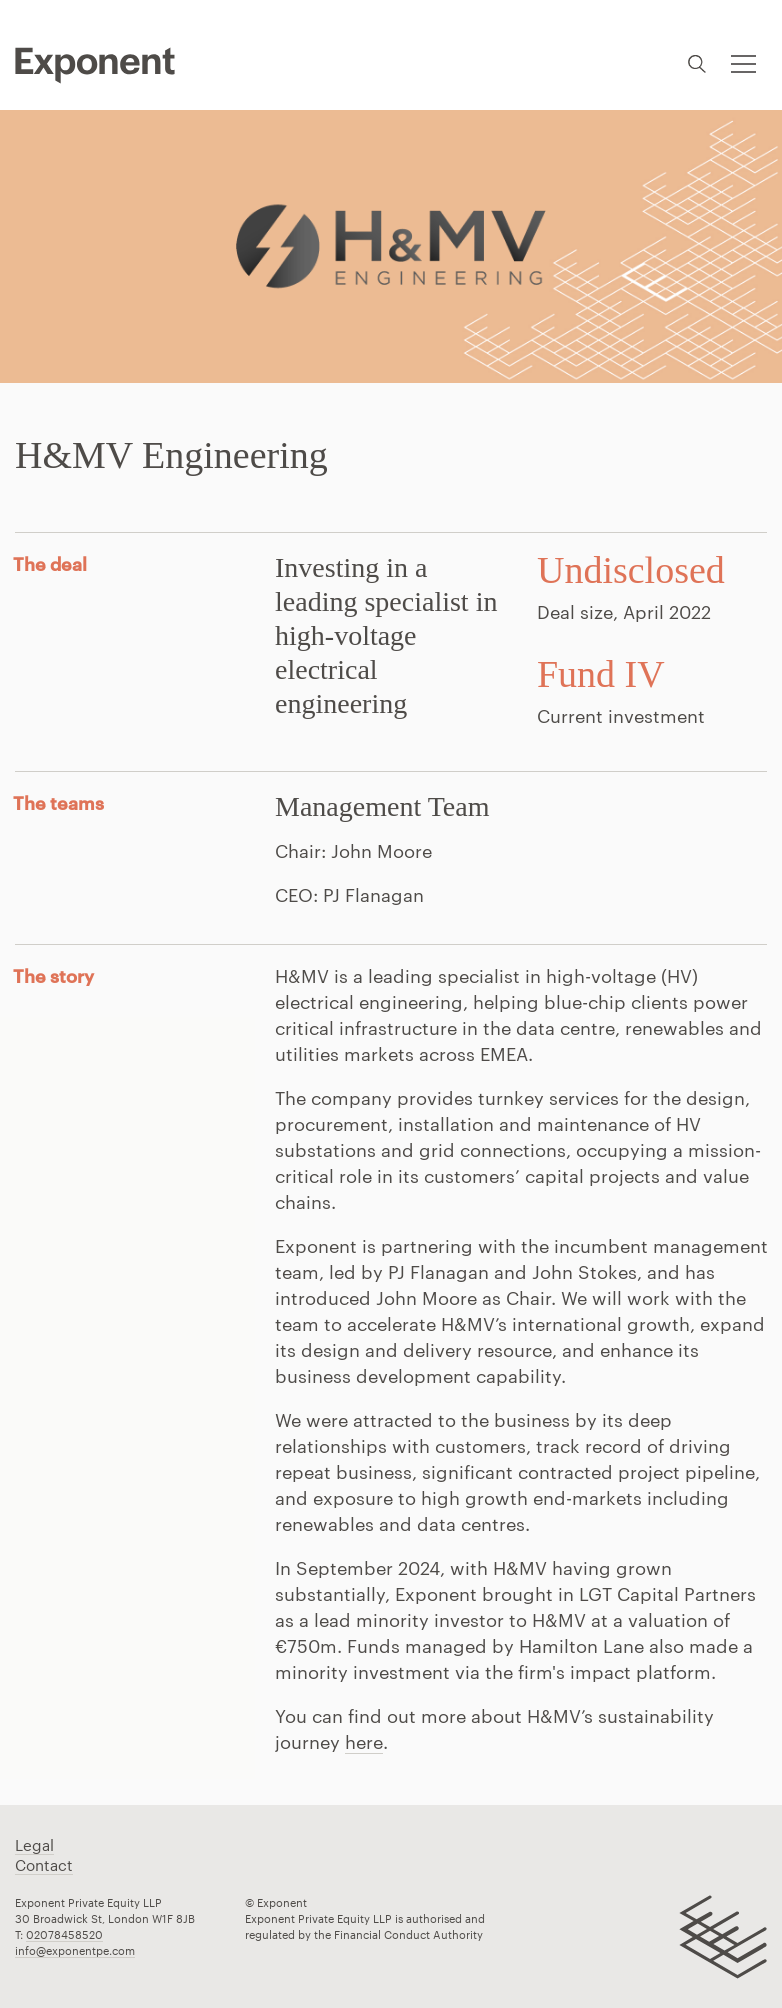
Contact (44, 1865)
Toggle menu (741, 52)
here (364, 1742)
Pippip (95, 65)
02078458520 (64, 1934)
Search (697, 63)
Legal (34, 1845)
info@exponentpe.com (75, 1950)
